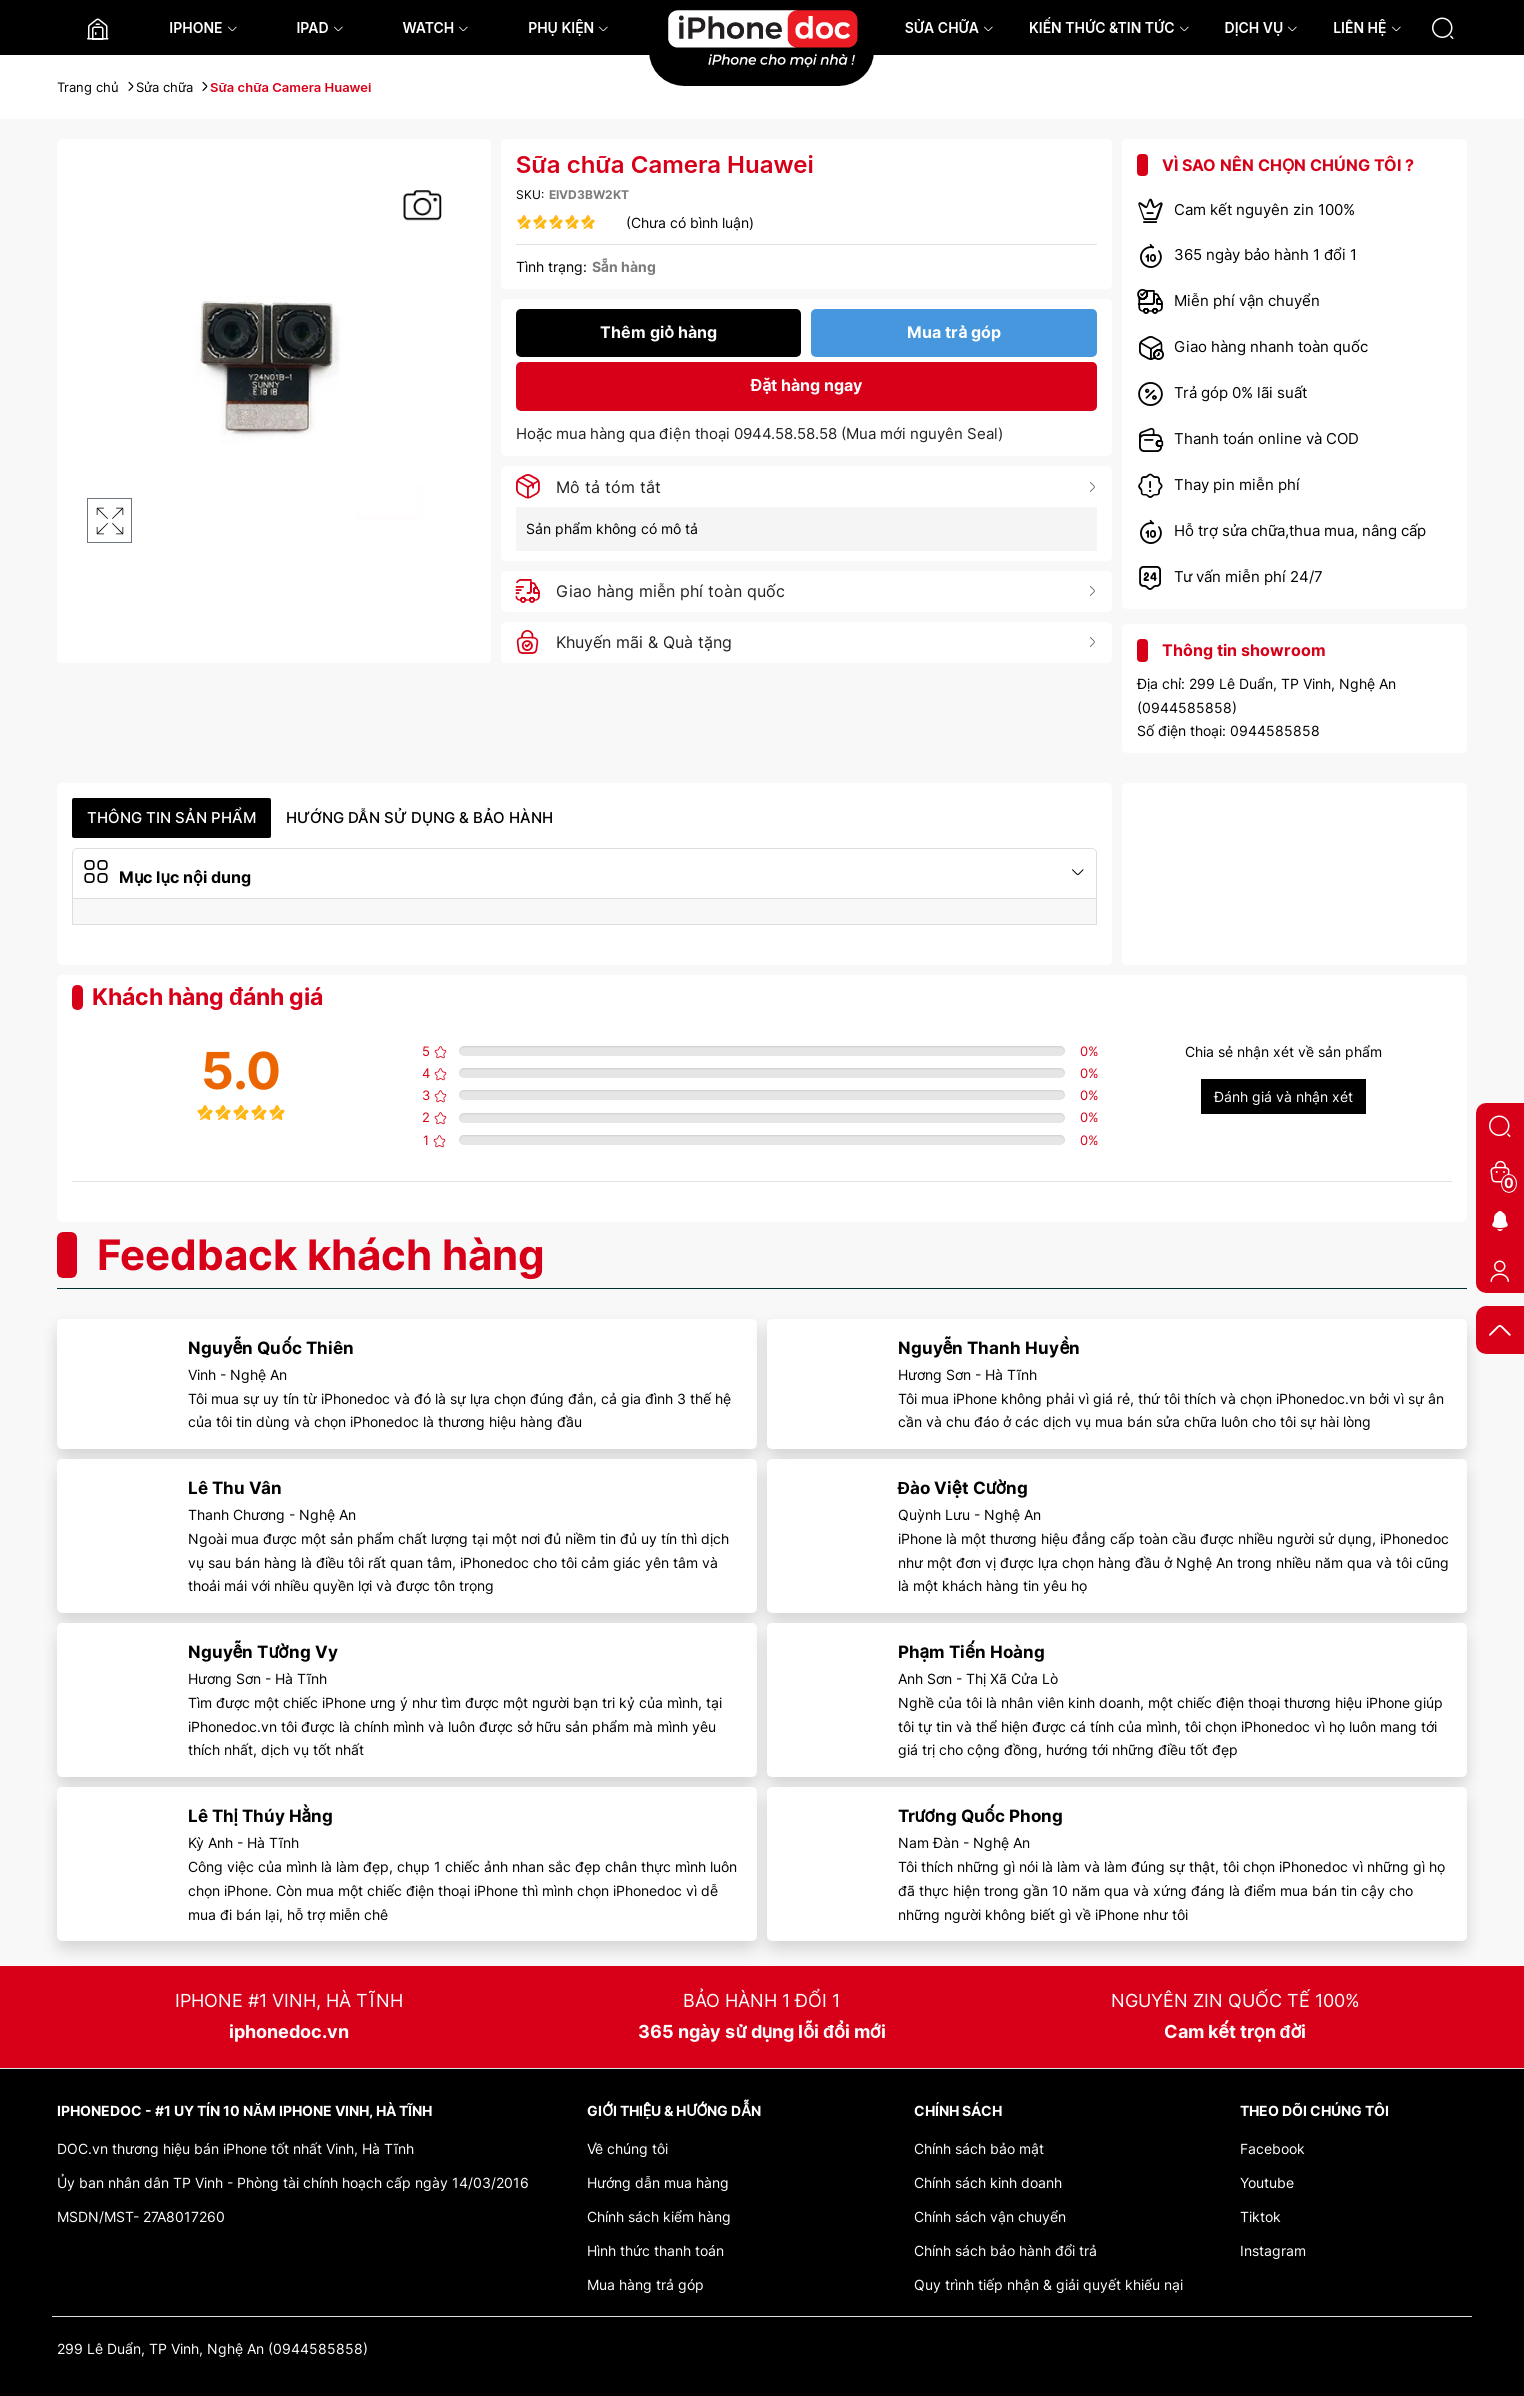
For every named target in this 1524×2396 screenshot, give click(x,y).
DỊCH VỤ (1262, 27)
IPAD (319, 27)
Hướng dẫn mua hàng (658, 2182)
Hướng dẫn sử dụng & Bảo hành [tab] (419, 817)
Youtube (1267, 2182)
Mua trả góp (954, 332)
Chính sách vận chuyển (990, 2216)
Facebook (1272, 2148)
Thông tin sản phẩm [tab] (171, 817)
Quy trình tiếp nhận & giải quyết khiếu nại (1048, 2284)
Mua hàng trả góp (645, 2284)
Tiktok (1260, 2216)
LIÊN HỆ (1367, 27)
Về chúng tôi (627, 2148)
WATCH (435, 27)
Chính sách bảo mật (979, 2148)
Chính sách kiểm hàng (659, 2216)
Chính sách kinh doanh (988, 2182)
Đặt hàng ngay (807, 385)
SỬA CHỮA (949, 27)
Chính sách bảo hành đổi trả (1005, 2250)
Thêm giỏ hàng (658, 332)
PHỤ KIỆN (568, 27)
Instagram (1273, 2250)
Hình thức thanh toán (655, 2250)
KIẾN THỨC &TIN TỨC (1109, 27)
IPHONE (203, 27)
